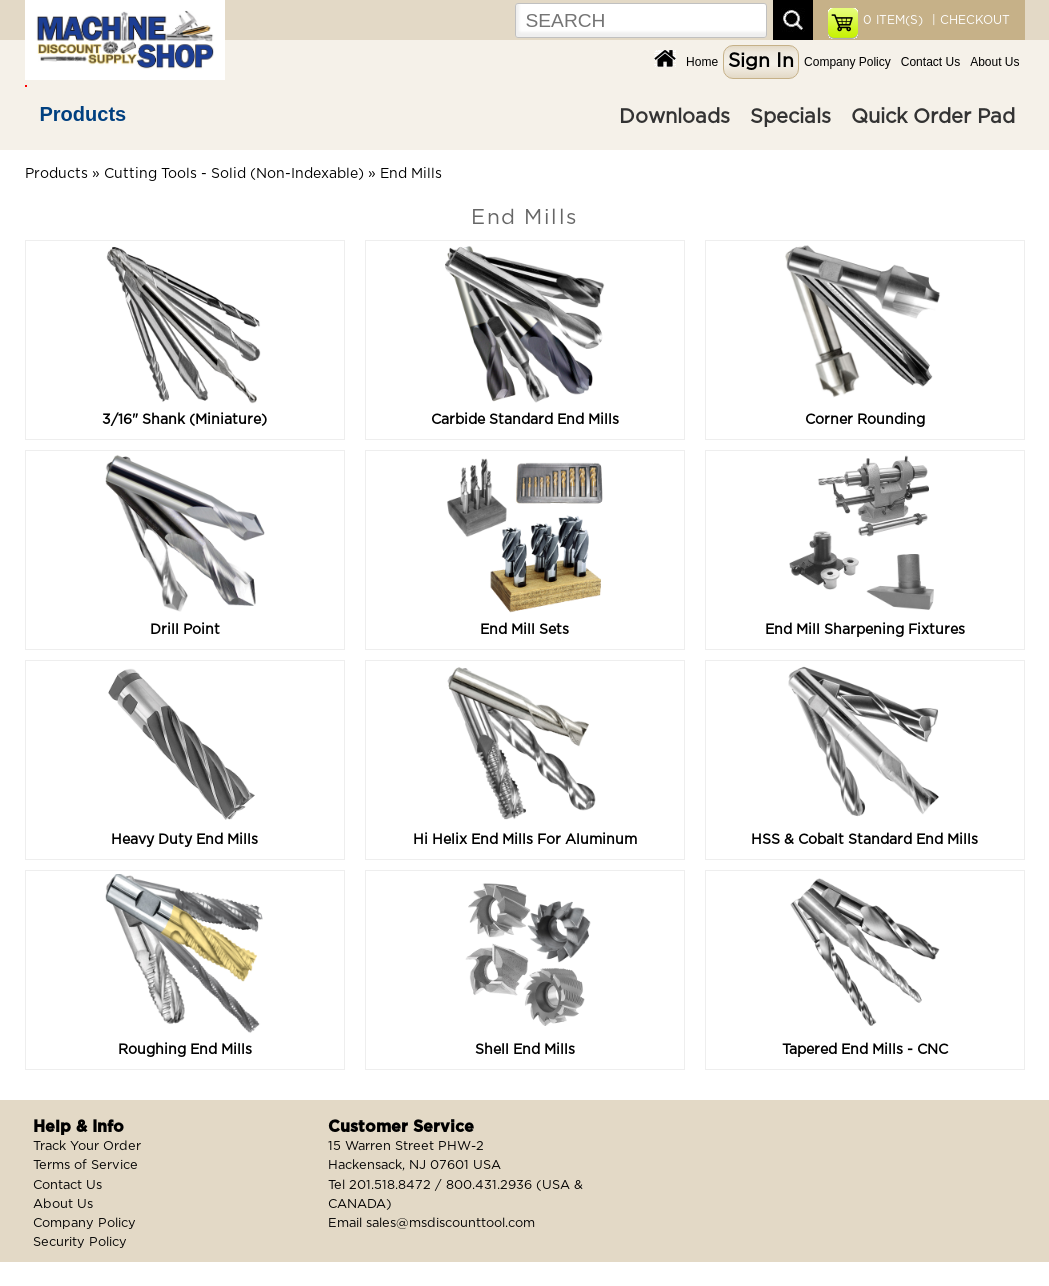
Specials (790, 117)
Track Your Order (87, 1146)
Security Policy (80, 1242)
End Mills (411, 174)
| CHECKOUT (969, 20)
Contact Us (930, 62)
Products (83, 114)
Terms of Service (85, 1165)
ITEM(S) (893, 20)
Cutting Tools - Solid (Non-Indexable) (234, 174)
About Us (994, 62)
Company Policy (847, 62)
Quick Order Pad (933, 117)
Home (702, 62)
